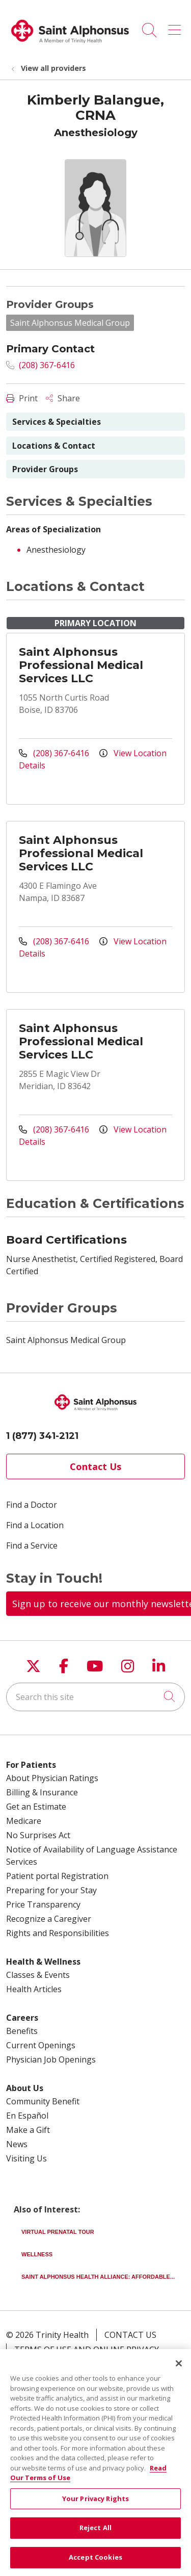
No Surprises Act (38, 1835)
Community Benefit (42, 2101)
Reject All (95, 2534)
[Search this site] (95, 1697)
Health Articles (34, 1989)
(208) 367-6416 (40, 365)
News (17, 2144)
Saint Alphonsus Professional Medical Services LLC (81, 665)
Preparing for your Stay (51, 1890)
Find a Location (35, 1525)
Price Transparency (43, 1904)
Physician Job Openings (51, 2059)
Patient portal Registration (57, 1876)
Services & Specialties (56, 421)
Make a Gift (28, 2129)
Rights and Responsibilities (57, 1933)
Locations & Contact (53, 445)
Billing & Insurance (42, 1792)
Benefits (22, 2031)
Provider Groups (45, 469)
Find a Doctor (31, 1504)
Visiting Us (26, 2158)
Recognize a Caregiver (48, 1918)
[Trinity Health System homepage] (70, 47)
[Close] (179, 2370)
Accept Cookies (95, 2564)
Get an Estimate (36, 1806)
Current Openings (40, 2045)
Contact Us (95, 1466)
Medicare (23, 1820)
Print (22, 398)
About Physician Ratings (52, 1778)
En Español (27, 2115)
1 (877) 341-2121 (42, 1435)
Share (63, 398)
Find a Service (32, 1545)
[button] (176, 26)
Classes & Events (38, 1974)
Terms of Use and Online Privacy (86, 2349)
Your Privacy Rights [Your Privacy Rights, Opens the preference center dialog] (95, 2505)
